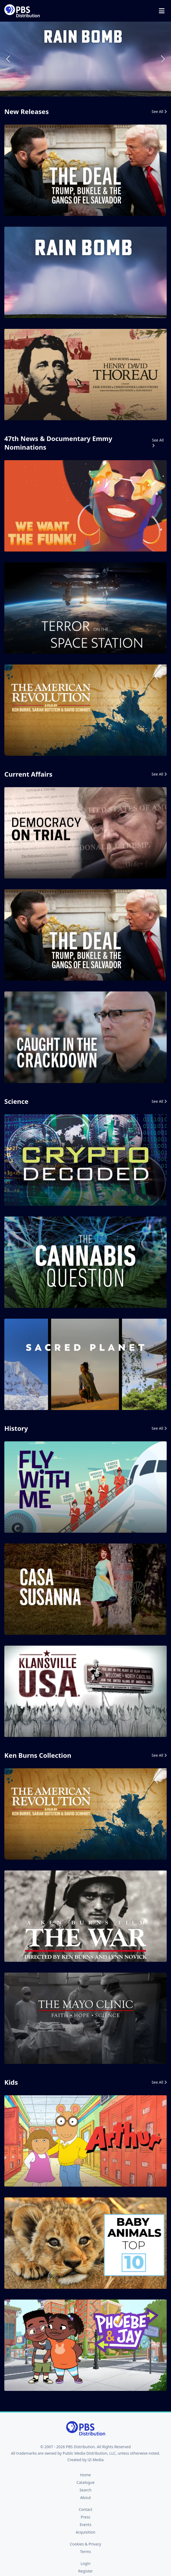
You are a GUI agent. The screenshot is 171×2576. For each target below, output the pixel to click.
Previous (8, 59)
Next (162, 59)
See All (159, 111)
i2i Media (96, 2459)
